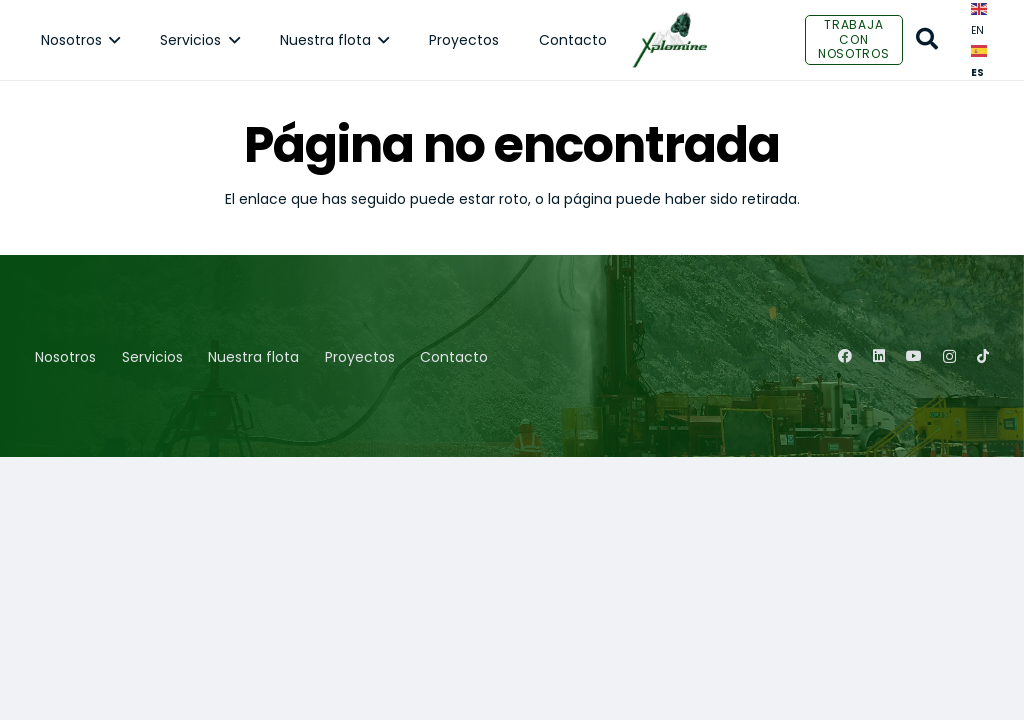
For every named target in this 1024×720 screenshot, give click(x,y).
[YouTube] (914, 356)
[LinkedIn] (879, 356)
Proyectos (360, 357)
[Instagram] (949, 356)
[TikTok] (983, 356)
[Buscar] (927, 39)
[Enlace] (669, 40)
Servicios (152, 357)
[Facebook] (845, 356)
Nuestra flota (253, 357)
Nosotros (65, 357)
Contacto (454, 357)
